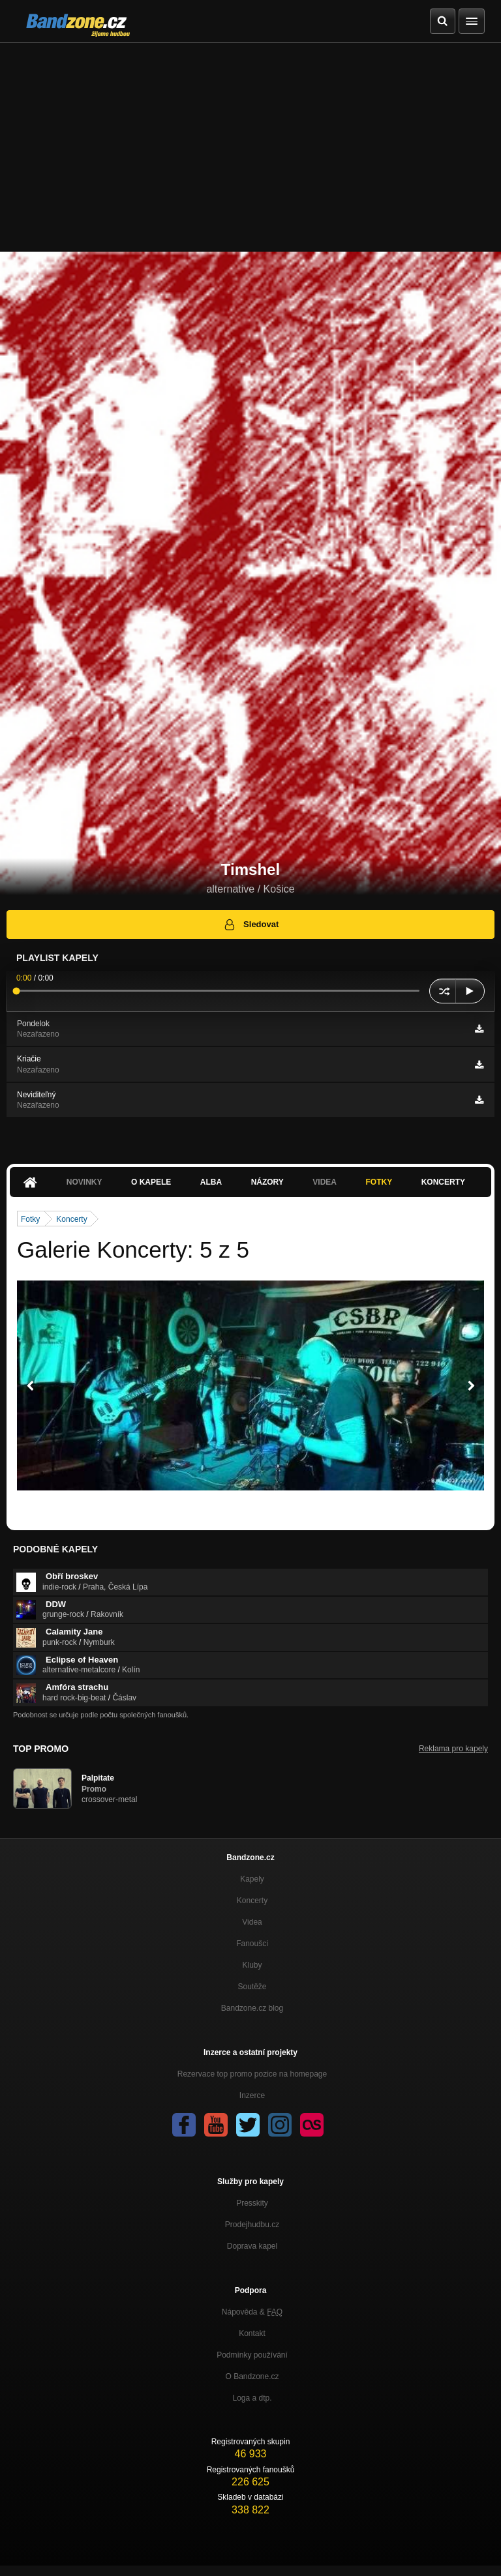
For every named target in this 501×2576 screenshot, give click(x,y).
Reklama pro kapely (453, 1748)
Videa (324, 1182)
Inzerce (252, 2095)
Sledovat (250, 924)
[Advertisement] (250, 141)
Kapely (252, 1879)
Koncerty (443, 1182)
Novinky (84, 1182)
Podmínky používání (252, 2355)
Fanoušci (252, 1943)
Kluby (252, 1965)
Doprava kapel (252, 2246)
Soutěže (251, 1986)
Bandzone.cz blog (252, 2008)
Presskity (252, 2203)
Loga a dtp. (251, 2398)
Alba (211, 1182)
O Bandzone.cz (252, 2376)
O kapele (151, 1182)
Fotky (378, 1182)
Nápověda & (252, 2312)
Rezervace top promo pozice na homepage (252, 2074)
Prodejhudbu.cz (252, 2224)
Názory (267, 1182)
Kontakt (252, 2333)
